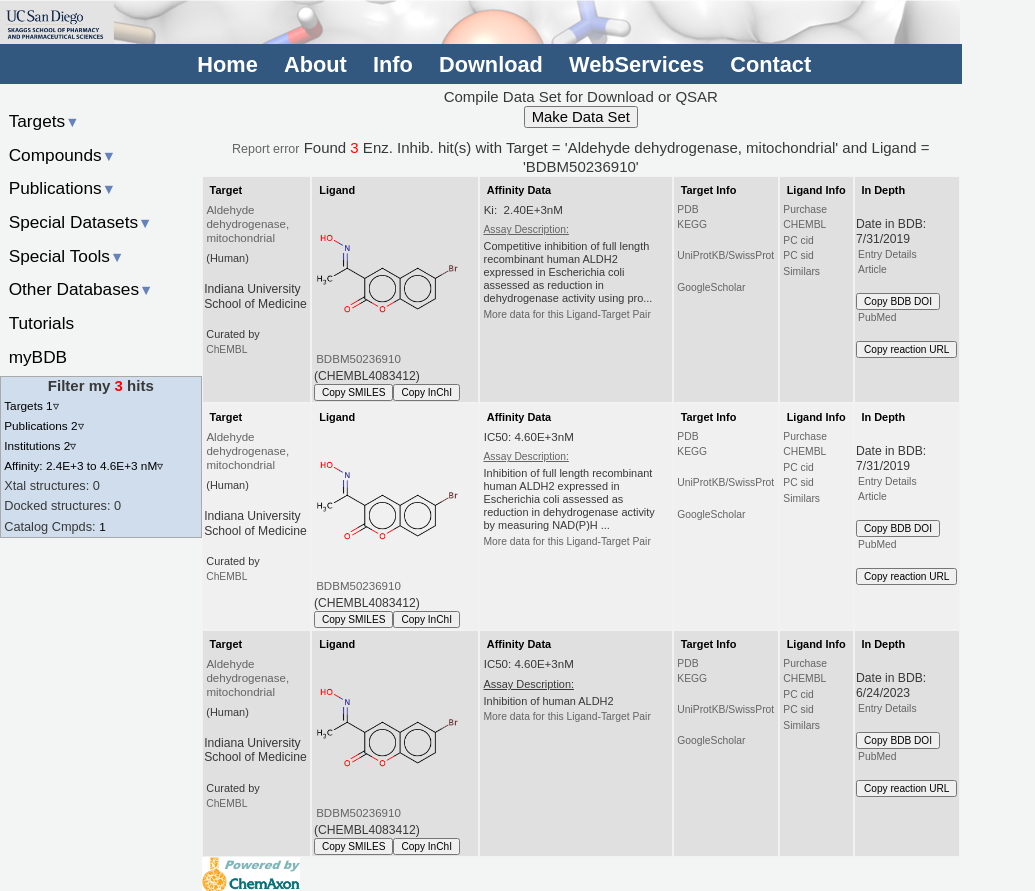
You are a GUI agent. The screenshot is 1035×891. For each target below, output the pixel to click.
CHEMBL (804, 224)
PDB (687, 209)
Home (227, 64)
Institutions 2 (40, 445)
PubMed (877, 317)
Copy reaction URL (906, 349)
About (315, 64)
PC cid (798, 240)
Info (393, 64)
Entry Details (887, 254)
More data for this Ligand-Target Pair (566, 314)
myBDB (38, 357)
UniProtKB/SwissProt (725, 255)
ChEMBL (226, 349)
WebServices (636, 64)
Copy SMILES (354, 392)
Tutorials (42, 323)
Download (491, 64)
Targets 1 (31, 405)
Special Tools (67, 256)
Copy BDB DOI (898, 301)
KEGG (692, 224)
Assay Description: (525, 229)
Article (872, 269)
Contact (770, 64)
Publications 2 (43, 425)
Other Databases (81, 289)
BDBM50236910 (358, 359)
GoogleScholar (711, 287)
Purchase (805, 209)
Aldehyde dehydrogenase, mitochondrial (247, 224)
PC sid (798, 255)
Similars (801, 271)
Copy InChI (426, 392)
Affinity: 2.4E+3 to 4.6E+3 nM (83, 465)
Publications (62, 188)
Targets (44, 121)
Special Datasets (81, 222)
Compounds (62, 155)
